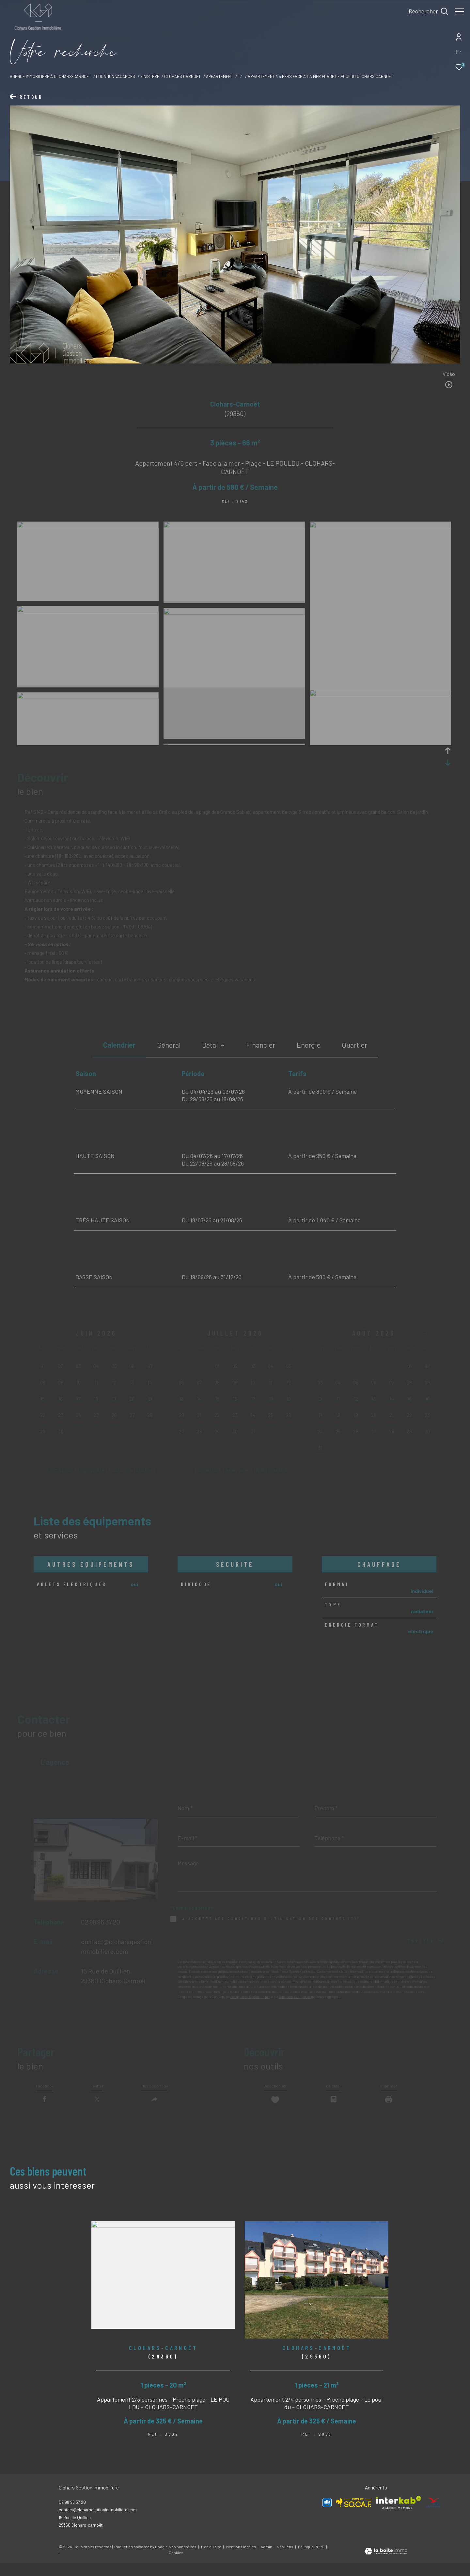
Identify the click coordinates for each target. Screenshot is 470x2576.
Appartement (219, 76)
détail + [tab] (213, 1044)
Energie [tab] (309, 1044)
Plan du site (211, 2559)
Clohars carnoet (182, 76)
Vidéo (449, 374)
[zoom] (88, 526)
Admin (267, 2559)
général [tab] (168, 1044)
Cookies (176, 2566)
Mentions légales (241, 2559)
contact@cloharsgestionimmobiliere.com (98, 2522)
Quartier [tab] (354, 1044)
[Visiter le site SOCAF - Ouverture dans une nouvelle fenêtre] (354, 2515)
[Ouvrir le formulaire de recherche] (425, 11)
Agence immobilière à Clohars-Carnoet (50, 76)
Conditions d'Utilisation (295, 1997)
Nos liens (285, 2559)
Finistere (149, 76)
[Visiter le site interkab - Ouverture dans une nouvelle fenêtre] (398, 2515)
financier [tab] (260, 1044)
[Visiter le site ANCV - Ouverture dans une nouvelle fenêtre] (433, 2515)
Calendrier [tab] (119, 1044)
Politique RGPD (311, 2559)
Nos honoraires (182, 2559)
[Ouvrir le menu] (459, 11)
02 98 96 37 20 (100, 1922)
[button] (424, 1333)
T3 (240, 76)
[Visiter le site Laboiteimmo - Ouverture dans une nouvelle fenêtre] (386, 2564)
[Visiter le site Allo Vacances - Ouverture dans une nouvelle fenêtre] (327, 2515)
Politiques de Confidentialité (250, 1997)
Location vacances (115, 76)
